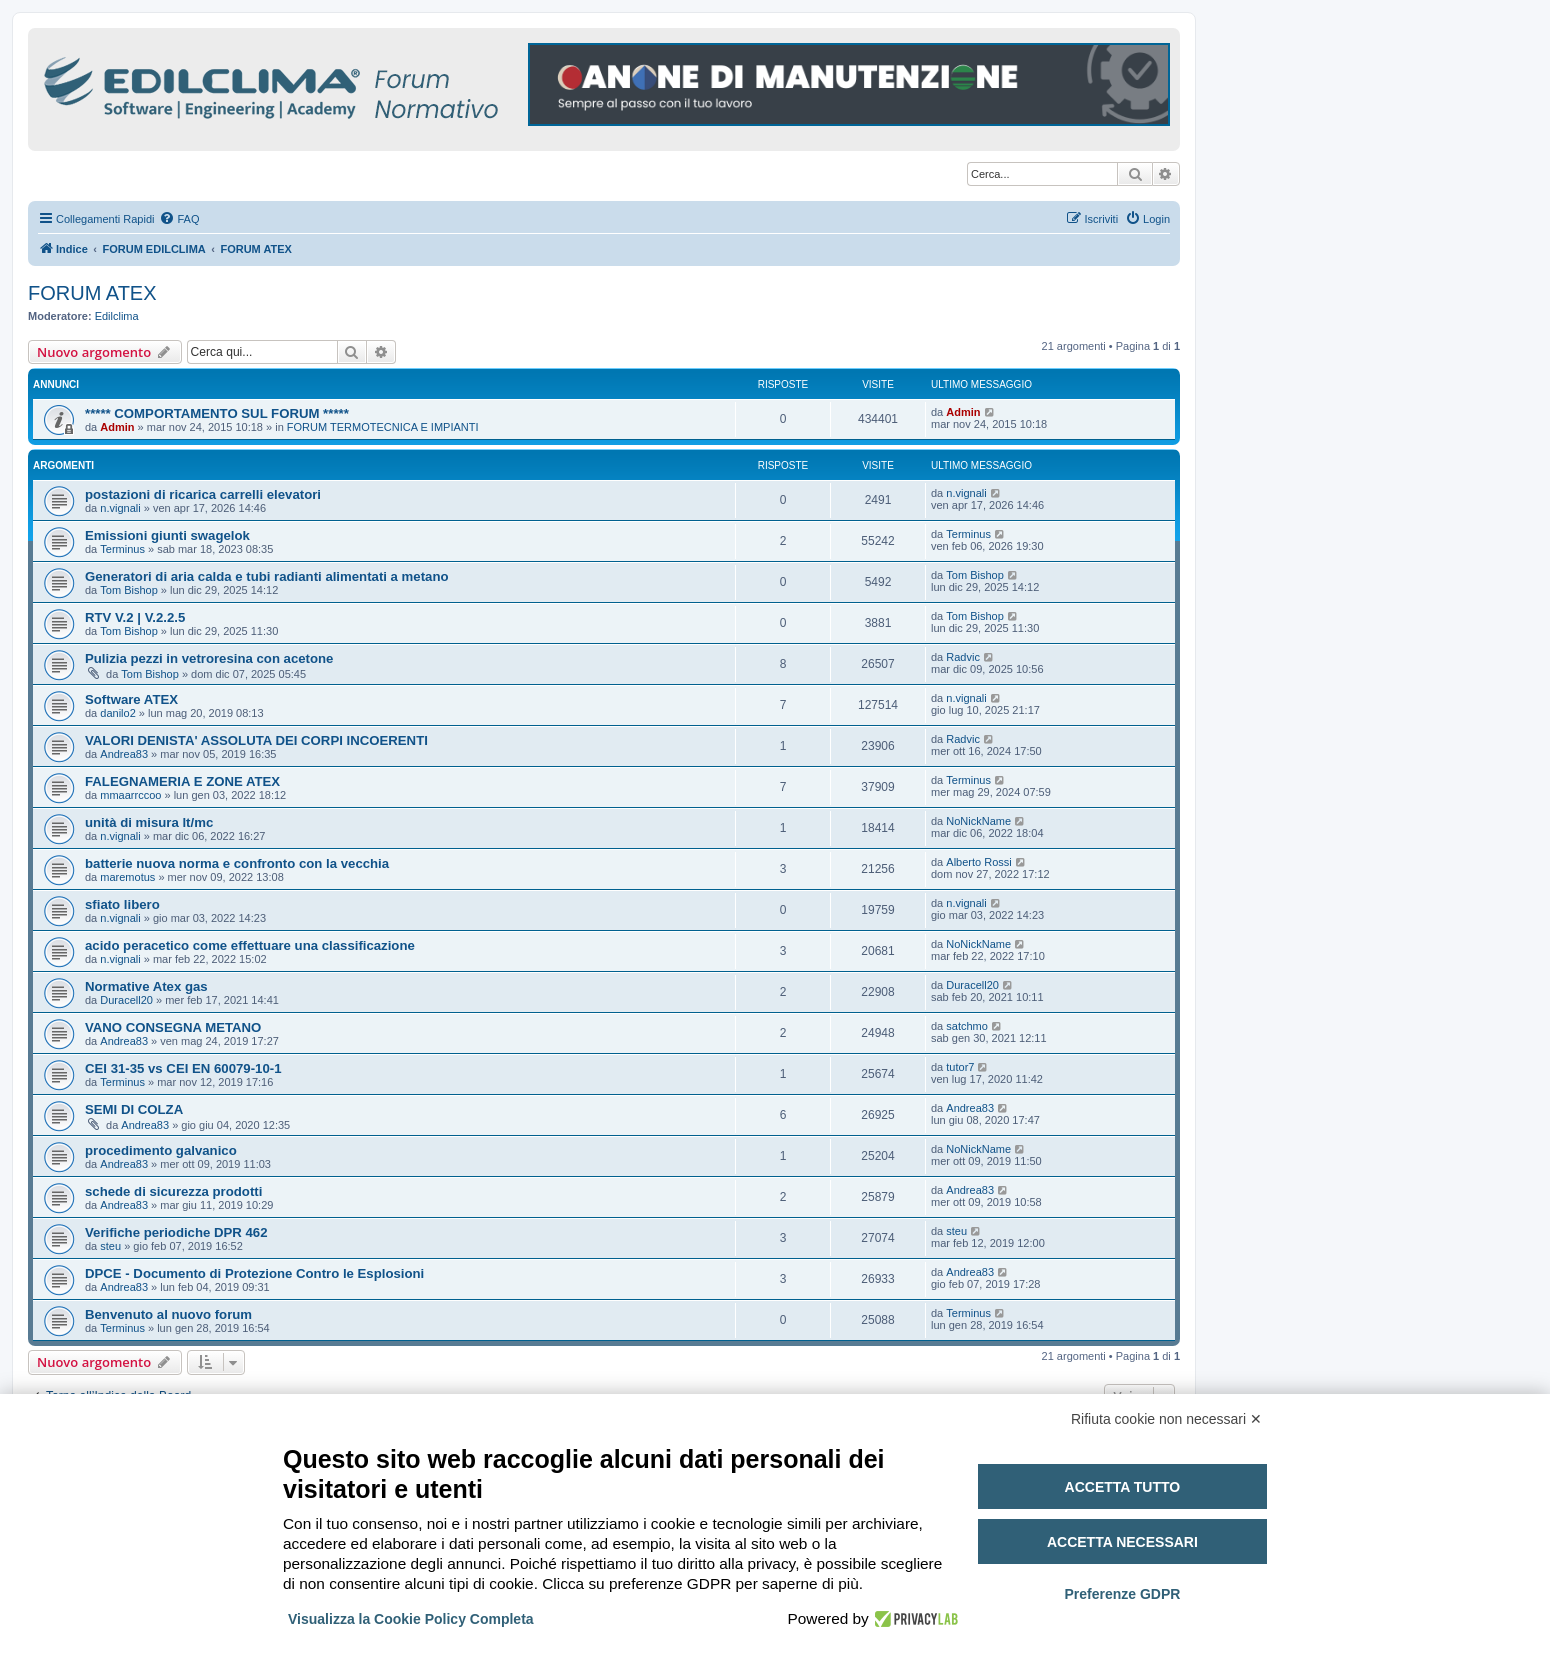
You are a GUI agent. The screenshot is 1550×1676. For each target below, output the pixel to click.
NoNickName (978, 821)
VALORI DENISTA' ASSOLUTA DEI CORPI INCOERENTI (256, 740)
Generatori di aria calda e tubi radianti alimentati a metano (267, 576)
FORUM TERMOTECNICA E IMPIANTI (383, 427)
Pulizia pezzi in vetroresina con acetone (209, 658)
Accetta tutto (1123, 1487)
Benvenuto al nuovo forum (168, 1314)
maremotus (127, 877)
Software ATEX (131, 699)
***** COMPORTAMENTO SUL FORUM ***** (217, 413)
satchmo (967, 1026)
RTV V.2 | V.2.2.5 (135, 617)
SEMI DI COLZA (134, 1109)
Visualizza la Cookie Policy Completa (411, 1619)
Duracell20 (126, 1000)
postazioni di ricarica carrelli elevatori (203, 494)
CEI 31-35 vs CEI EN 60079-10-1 (183, 1068)
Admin (117, 427)
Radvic (963, 657)
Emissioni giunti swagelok (167, 535)
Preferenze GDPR (1122, 1594)
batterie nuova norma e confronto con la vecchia (237, 863)
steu (110, 1246)
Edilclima (117, 316)
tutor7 (960, 1067)
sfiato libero (122, 904)
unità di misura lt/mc (149, 822)
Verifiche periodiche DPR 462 (176, 1232)
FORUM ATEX (92, 293)
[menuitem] (179, 219)
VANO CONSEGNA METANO (173, 1027)
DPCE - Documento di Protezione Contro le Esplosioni (254, 1273)
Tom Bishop (128, 590)
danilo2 (117, 713)
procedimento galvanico (161, 1150)
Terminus (122, 549)
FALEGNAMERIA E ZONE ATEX (182, 781)
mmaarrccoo (130, 795)
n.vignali (120, 508)
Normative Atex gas (146, 986)
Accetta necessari (1122, 1542)
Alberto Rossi (978, 862)
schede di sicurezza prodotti (173, 1191)
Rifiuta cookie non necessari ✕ (1166, 1419)
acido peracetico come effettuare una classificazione (250, 945)
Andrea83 (124, 754)
